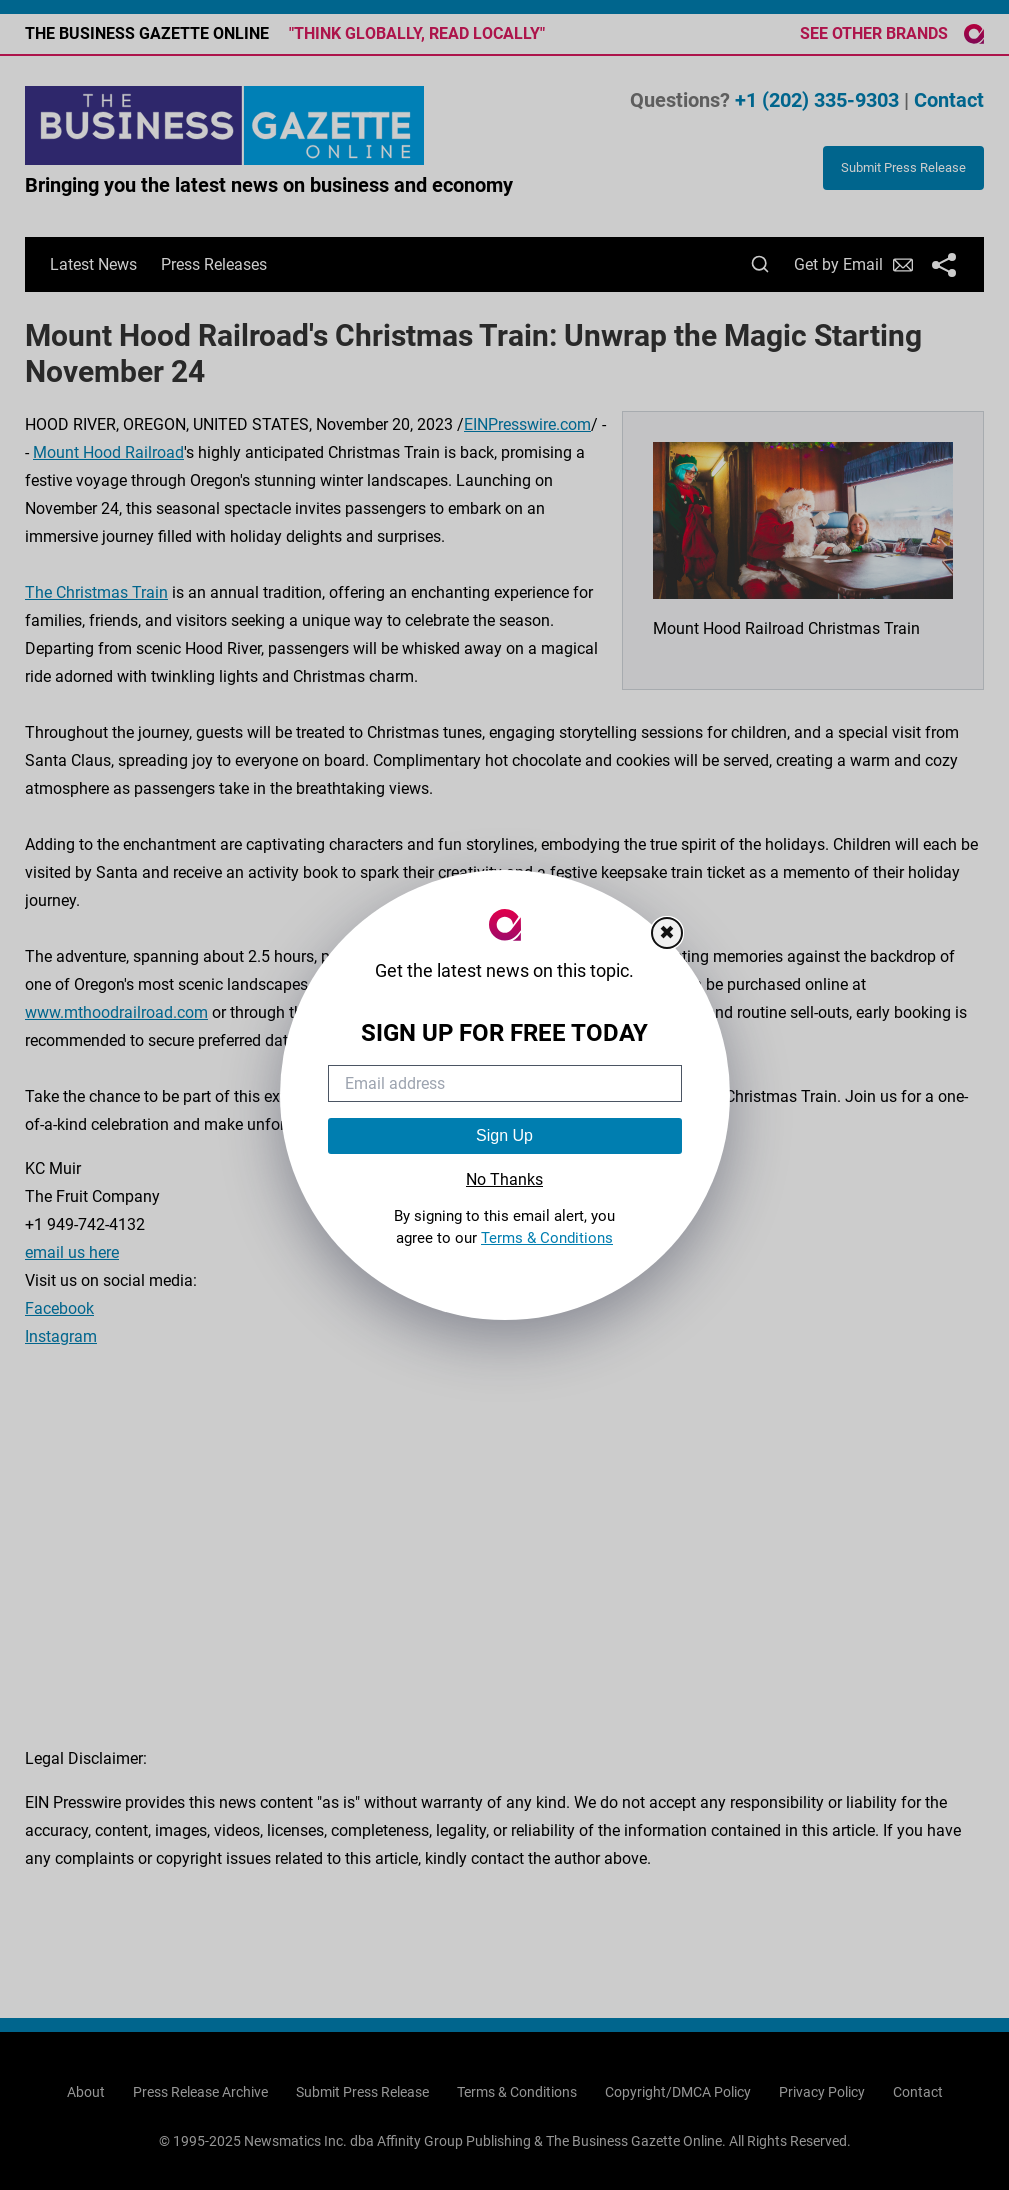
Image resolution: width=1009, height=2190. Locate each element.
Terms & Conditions (547, 1238)
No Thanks (504, 1179)
